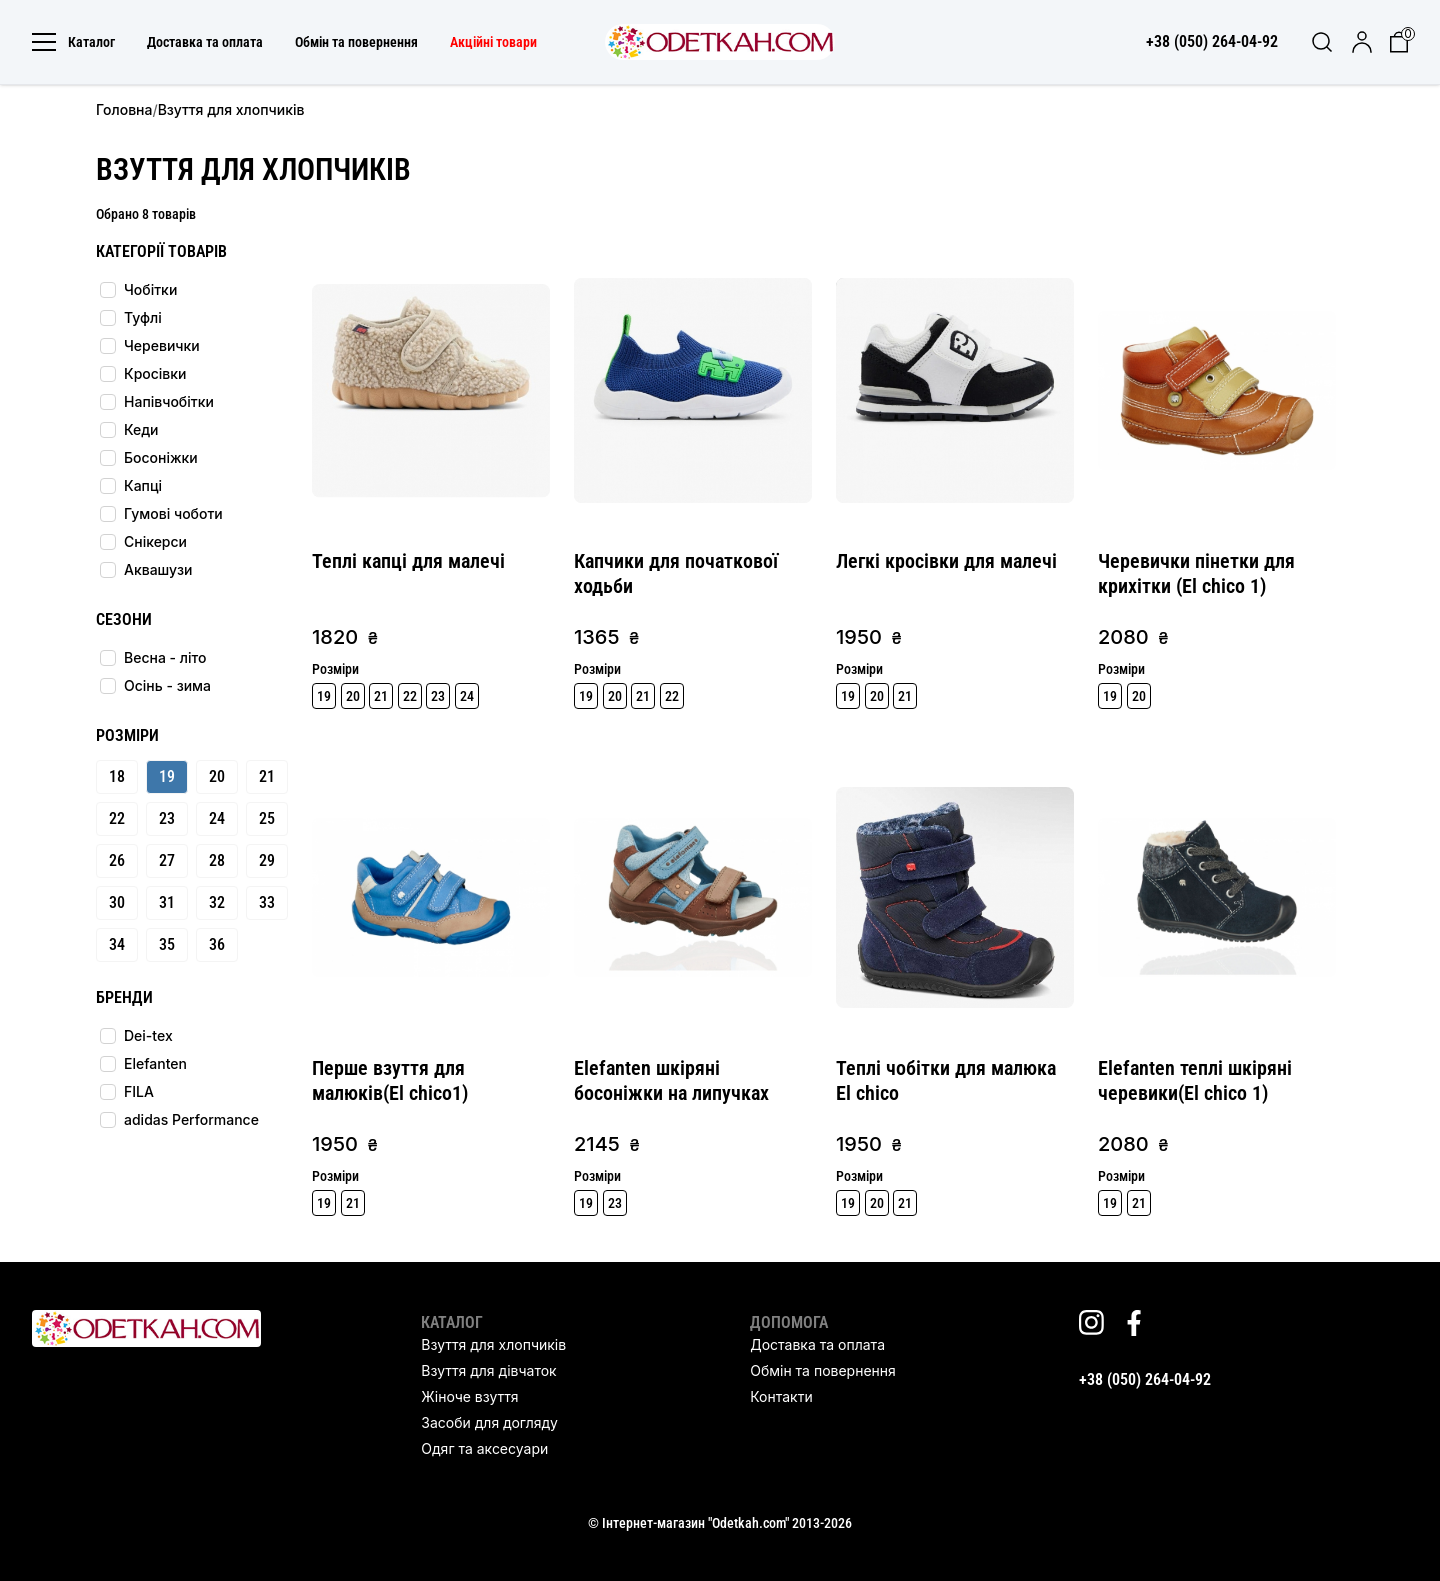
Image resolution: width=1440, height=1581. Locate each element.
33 (267, 902)
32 (217, 902)
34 (117, 944)
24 (217, 818)
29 (267, 860)
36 (217, 944)
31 (167, 902)
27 (167, 860)
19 (167, 776)
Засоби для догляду (489, 1422)
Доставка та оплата (205, 42)
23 (167, 818)
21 (267, 776)
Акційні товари (493, 42)
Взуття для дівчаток (488, 1370)
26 (117, 860)
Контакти (781, 1396)
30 (117, 902)
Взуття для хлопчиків (493, 1344)
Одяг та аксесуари (484, 1448)
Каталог (73, 42)
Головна (124, 109)
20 (217, 776)
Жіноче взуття (469, 1396)
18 (117, 776)
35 (167, 944)
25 (267, 818)
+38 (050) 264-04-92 (1145, 1379)
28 (217, 860)
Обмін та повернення (356, 42)
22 (117, 818)
